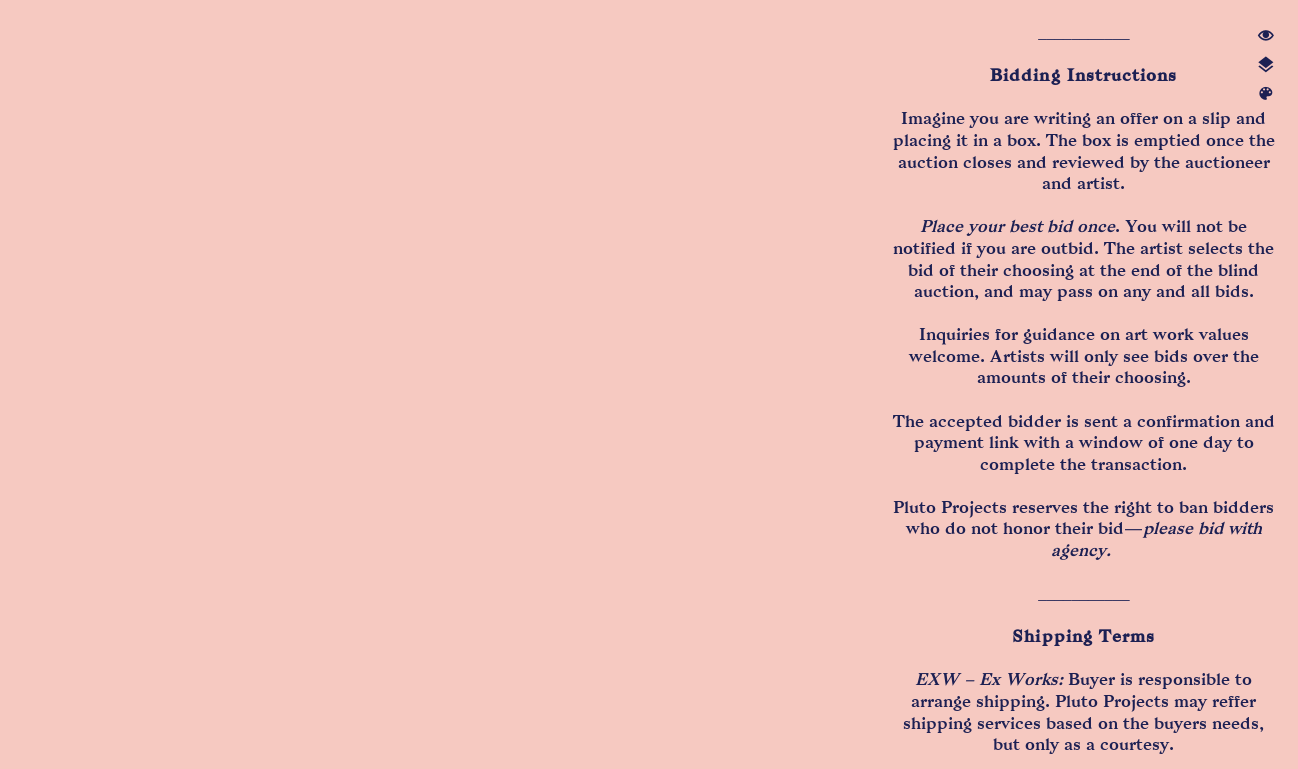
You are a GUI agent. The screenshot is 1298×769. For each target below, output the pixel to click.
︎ (1266, 94)
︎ (1266, 36)
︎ (1266, 65)
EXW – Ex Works (986, 679)
